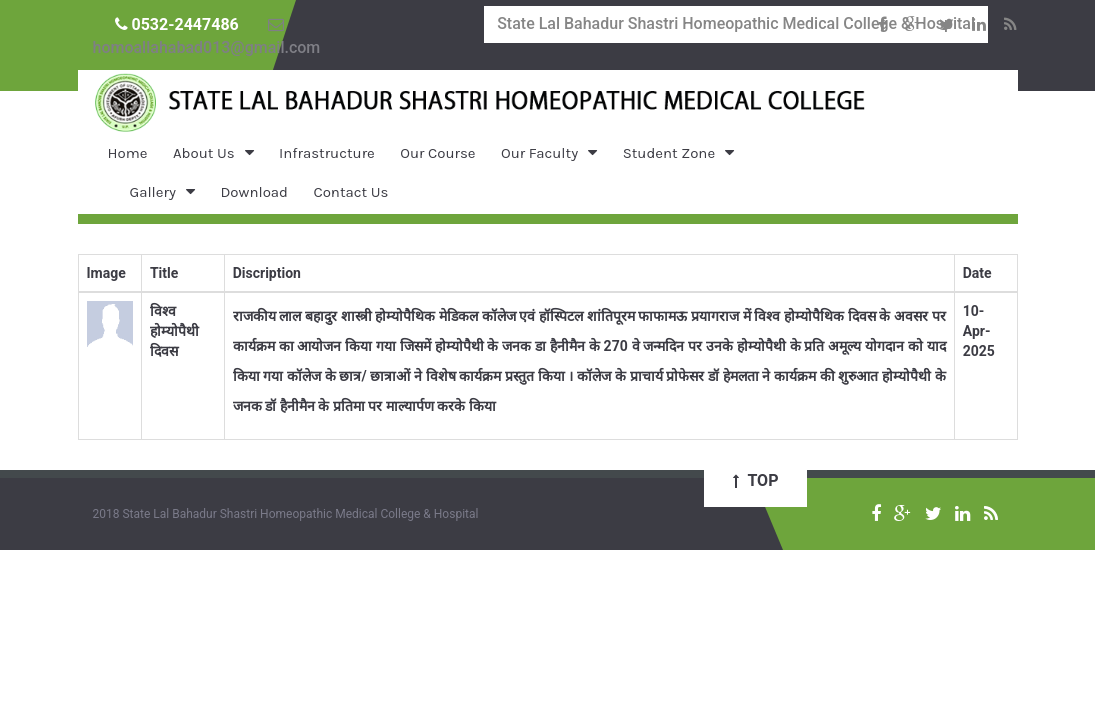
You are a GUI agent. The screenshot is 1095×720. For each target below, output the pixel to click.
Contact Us (350, 192)
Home (128, 153)
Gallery (153, 192)
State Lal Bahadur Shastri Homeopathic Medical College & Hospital (736, 23)
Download (254, 192)
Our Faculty (539, 153)
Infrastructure (327, 153)
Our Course (437, 153)
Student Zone (669, 153)
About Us (204, 153)
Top (756, 480)
